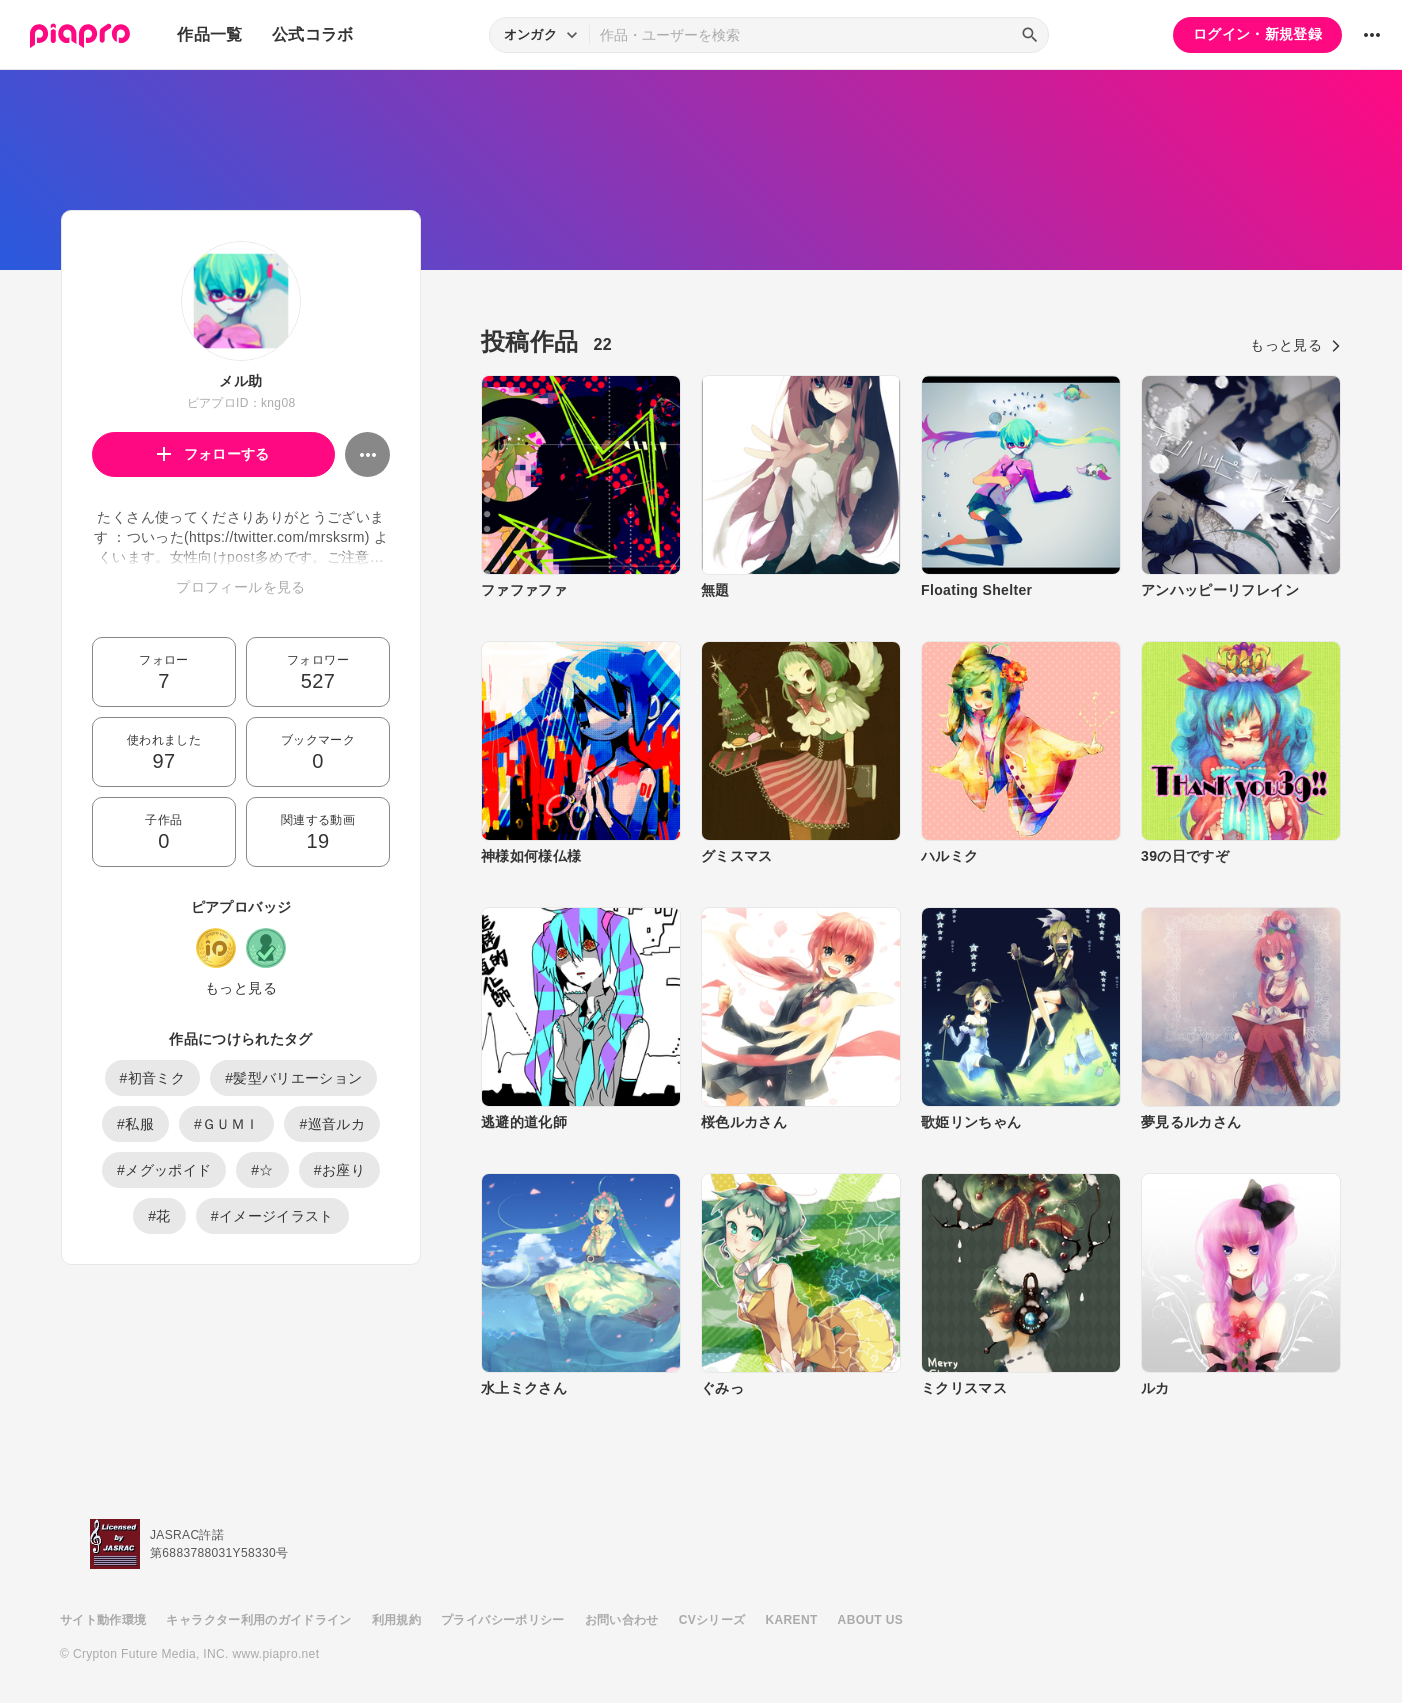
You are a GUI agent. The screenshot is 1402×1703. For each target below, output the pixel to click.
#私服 (135, 1124)
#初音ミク (153, 1078)
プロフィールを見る (240, 587)
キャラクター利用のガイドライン (258, 1620)
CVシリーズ (712, 1620)
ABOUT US (870, 1620)
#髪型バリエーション (293, 1078)
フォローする (213, 454)
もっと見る (241, 988)
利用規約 (396, 1620)
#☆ (262, 1170)
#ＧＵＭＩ (227, 1124)
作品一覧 (209, 34)
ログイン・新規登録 (1257, 34)
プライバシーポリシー (503, 1620)
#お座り (339, 1170)
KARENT (792, 1620)
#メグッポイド (164, 1170)
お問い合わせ (622, 1620)
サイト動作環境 (103, 1620)
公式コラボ (313, 34)
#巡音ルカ (332, 1124)
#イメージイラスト (272, 1216)
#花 (159, 1216)
